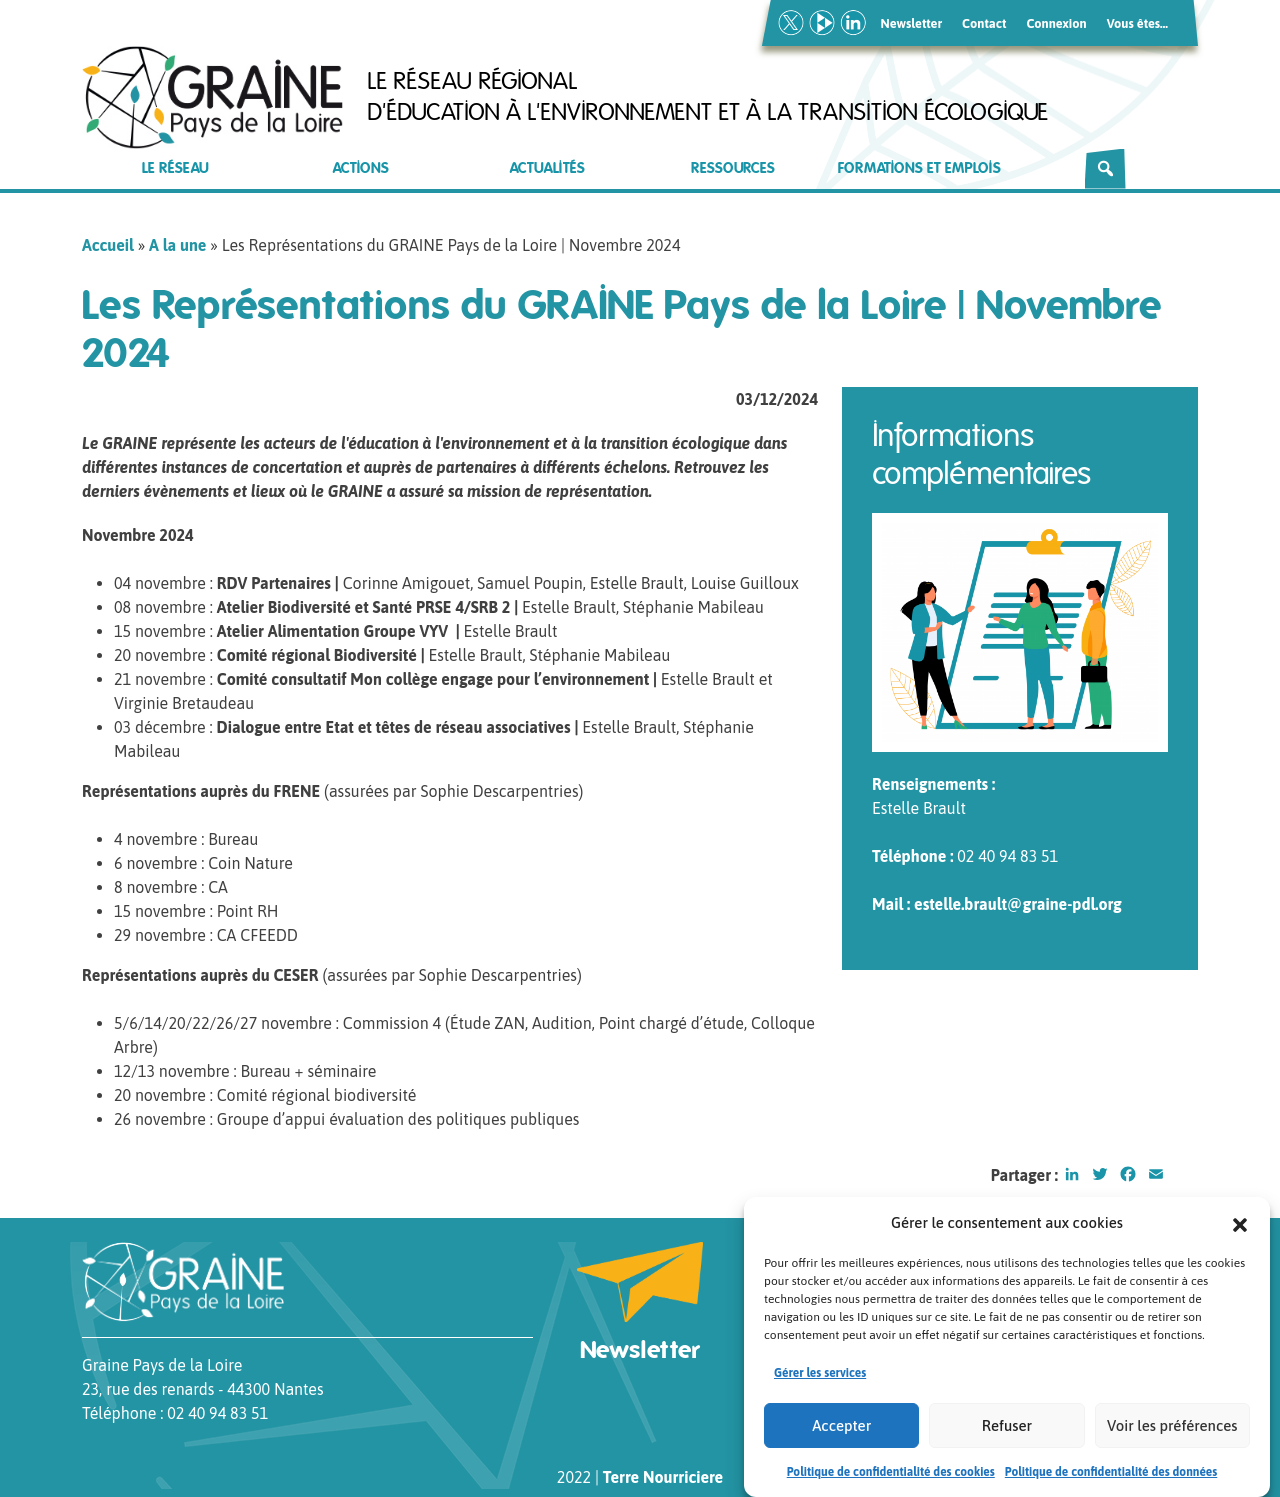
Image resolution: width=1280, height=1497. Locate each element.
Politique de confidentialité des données (1111, 1478)
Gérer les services (820, 1379)
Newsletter (912, 23)
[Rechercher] (1105, 169)
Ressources (733, 168)
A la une (177, 245)
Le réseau (175, 168)
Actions (361, 168)
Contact (984, 23)
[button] (1240, 1229)
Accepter (841, 1430)
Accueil (108, 245)
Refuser (1007, 1430)
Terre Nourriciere (663, 1477)
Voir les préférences (1172, 1430)
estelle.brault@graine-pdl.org (1018, 904)
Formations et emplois (919, 168)
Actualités (547, 168)
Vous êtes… (1137, 23)
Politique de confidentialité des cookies (891, 1478)
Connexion (1056, 23)
